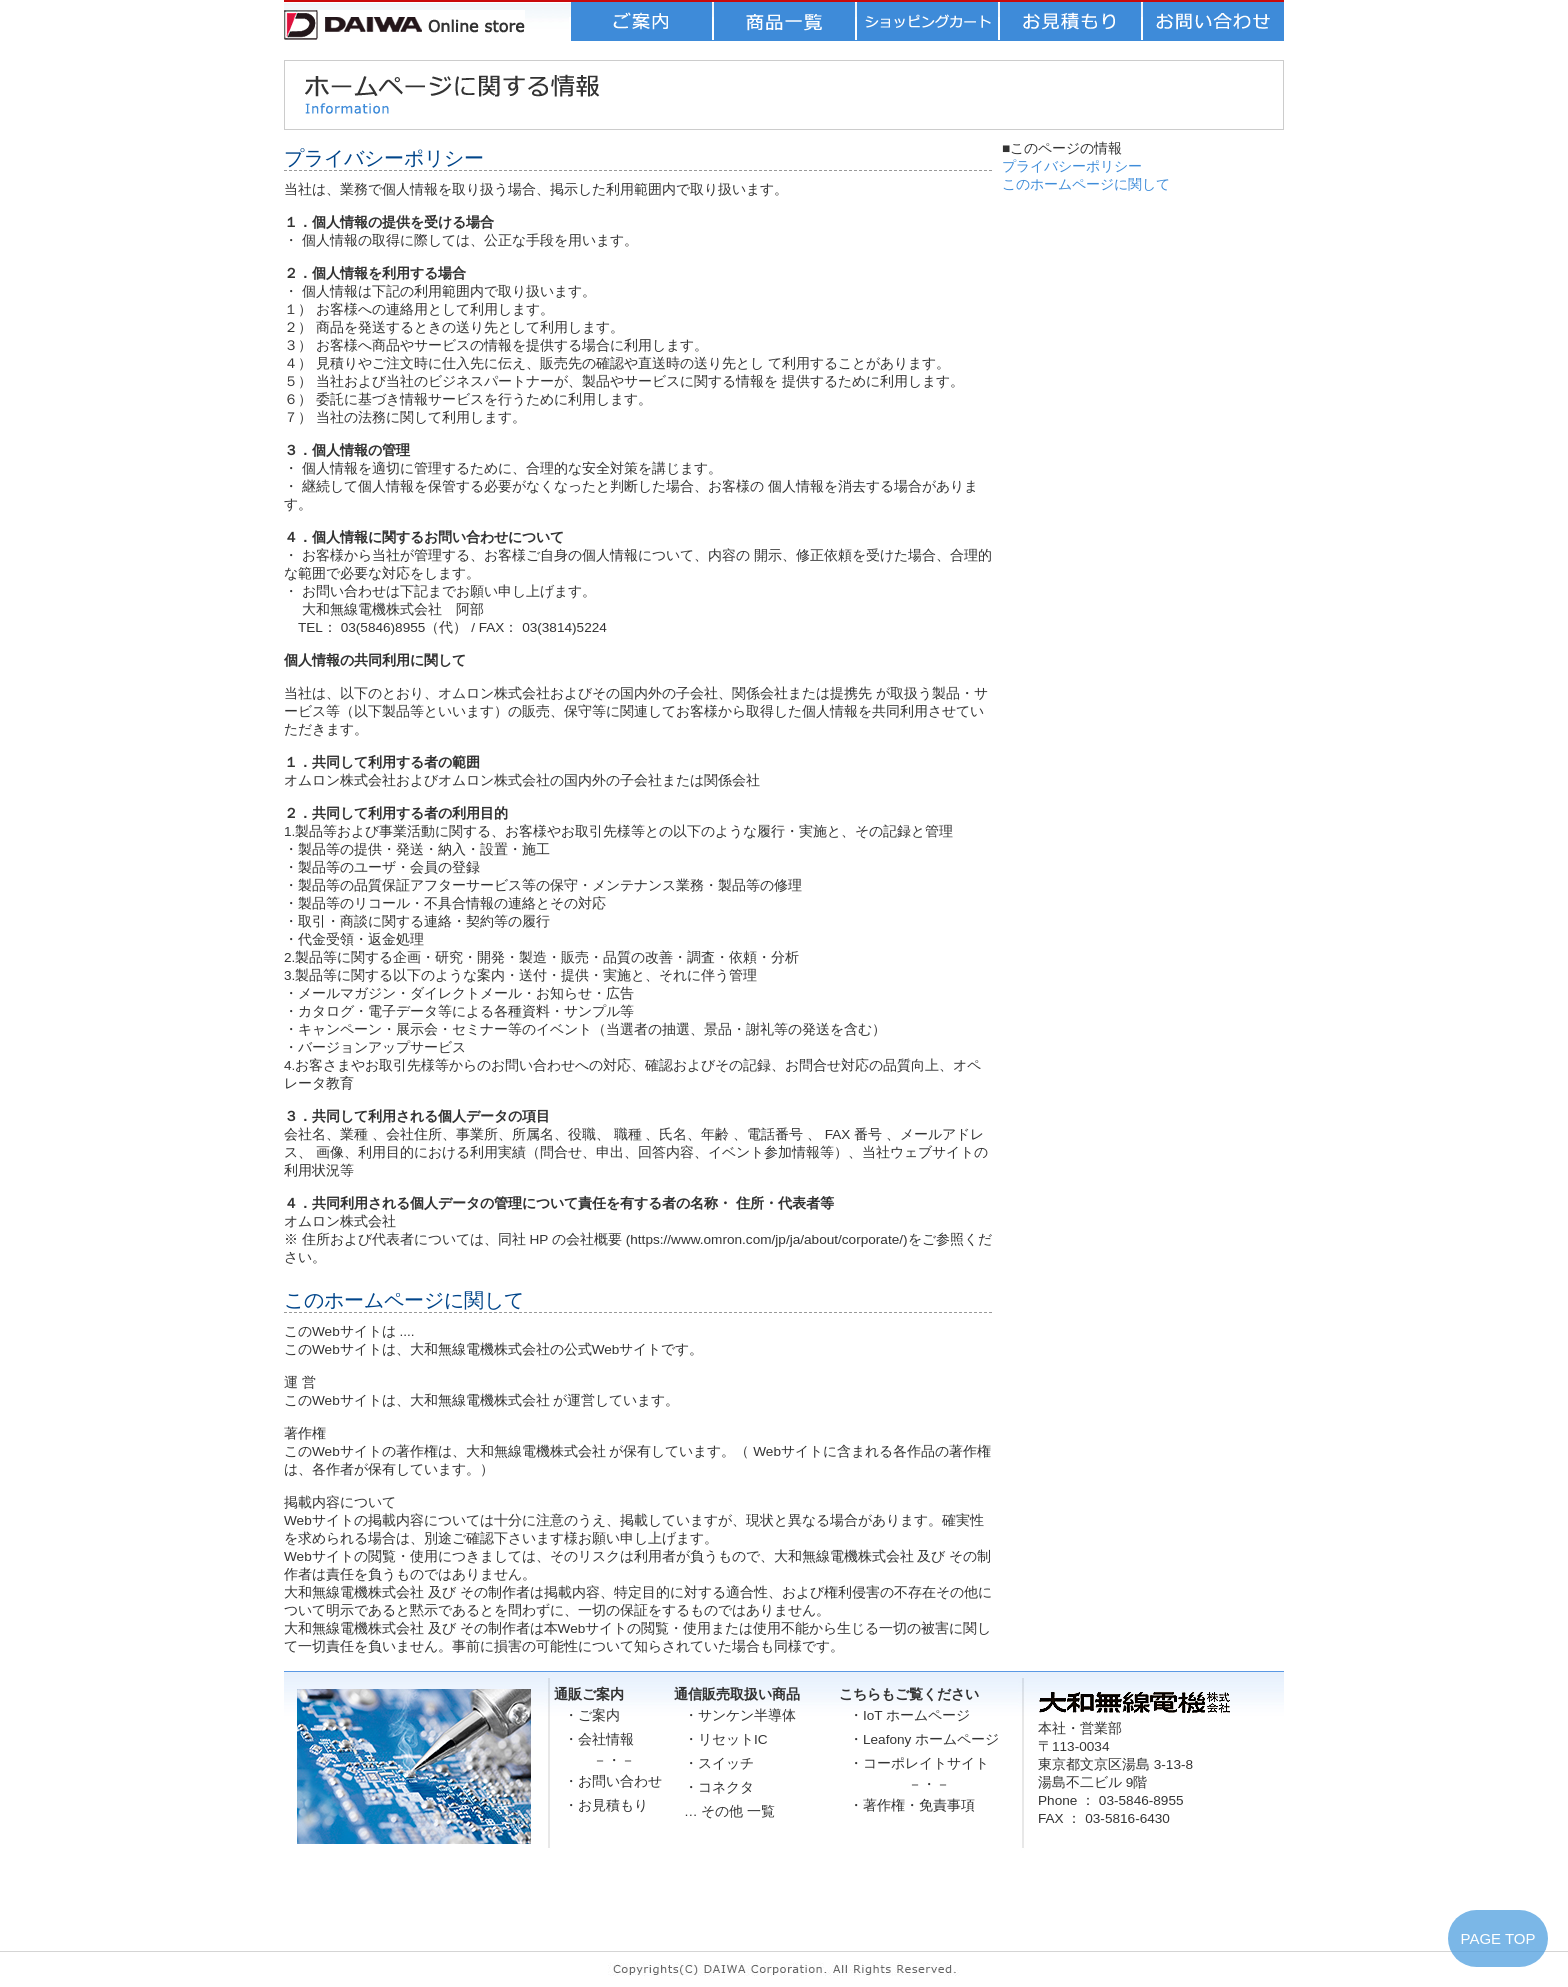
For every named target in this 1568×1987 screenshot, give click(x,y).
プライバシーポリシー (1072, 166)
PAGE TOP (1497, 1938)
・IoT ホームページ (909, 1715)
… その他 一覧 (729, 1811)
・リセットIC (726, 1739)
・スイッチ (719, 1763)
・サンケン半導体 (740, 1715)
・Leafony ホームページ (924, 1739)
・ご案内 (592, 1715)
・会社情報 (599, 1739)
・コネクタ (719, 1787)
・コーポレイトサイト (919, 1763)
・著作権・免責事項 (912, 1805)
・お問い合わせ (613, 1781)
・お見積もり (606, 1805)
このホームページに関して (1086, 184)
